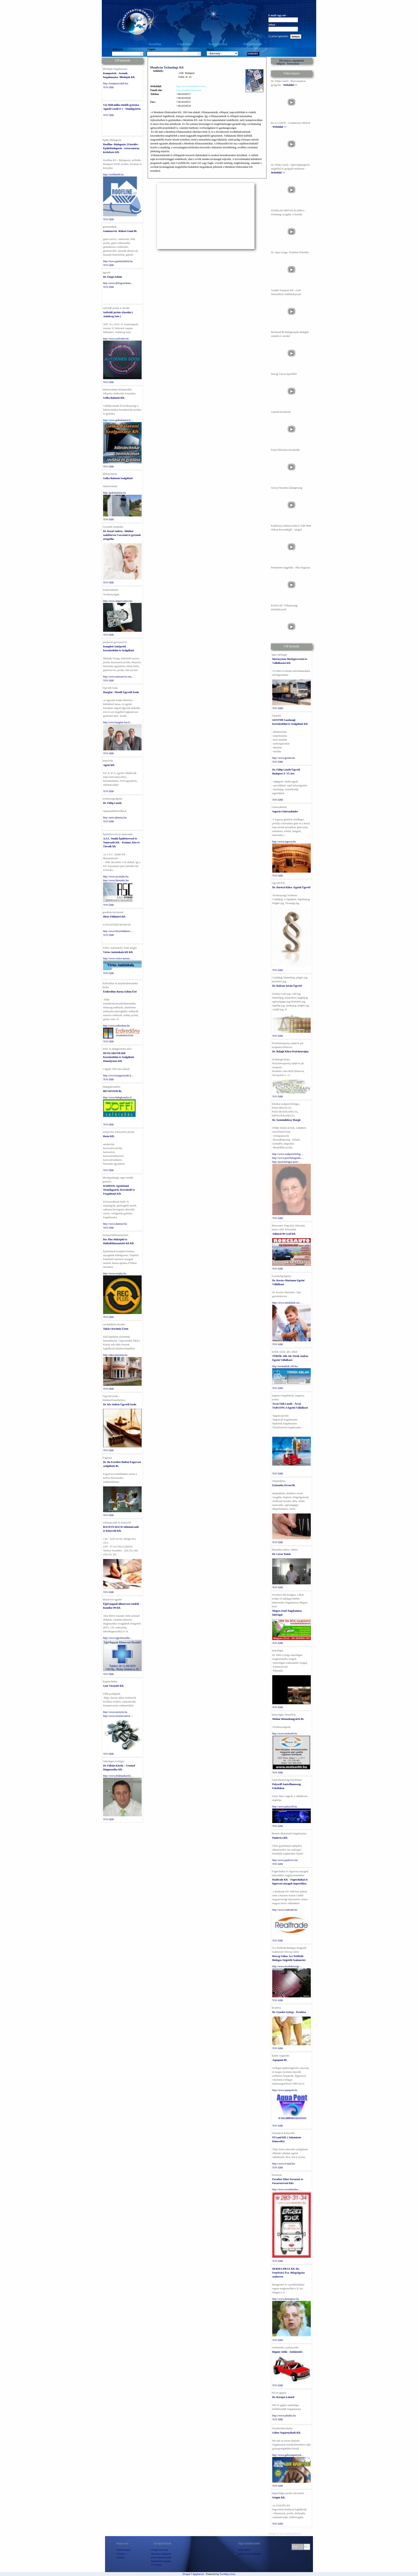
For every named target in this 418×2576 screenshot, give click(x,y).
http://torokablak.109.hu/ (285, 1366)
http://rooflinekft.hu (113, 174)
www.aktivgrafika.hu (290, 2533)
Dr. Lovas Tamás (281, 1554)
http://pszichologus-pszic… (286, 1161)
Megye (210, 49)
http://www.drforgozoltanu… (118, 283)
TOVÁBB (108, 87)
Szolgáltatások (217, 44)
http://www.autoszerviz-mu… (118, 676)
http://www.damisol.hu (115, 1223)
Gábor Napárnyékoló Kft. (286, 2432)
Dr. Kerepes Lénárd (283, 2397)
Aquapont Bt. (279, 2060)
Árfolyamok (293, 63)
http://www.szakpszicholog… (287, 1154)
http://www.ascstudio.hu (115, 876)
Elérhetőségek (252, 44)
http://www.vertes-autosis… (117, 958)
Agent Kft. (109, 765)
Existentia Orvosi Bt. (283, 1485)
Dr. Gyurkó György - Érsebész (289, 2012)
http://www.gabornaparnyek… (288, 2455)
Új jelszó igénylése (278, 36)
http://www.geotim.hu (283, 757)
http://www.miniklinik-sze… (287, 1302)
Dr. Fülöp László (112, 803)
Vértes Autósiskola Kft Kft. (118, 952)
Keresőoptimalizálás (161, 2557)
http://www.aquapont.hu (284, 2090)
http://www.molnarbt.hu (284, 1733)
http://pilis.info (312, 2547)
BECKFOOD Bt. (112, 1091)
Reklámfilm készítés (161, 2561)
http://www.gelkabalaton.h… (118, 420)
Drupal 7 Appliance (193, 2574)
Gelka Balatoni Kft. (114, 397)
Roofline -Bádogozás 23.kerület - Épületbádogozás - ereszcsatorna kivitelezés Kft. (121, 148)
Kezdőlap (155, 44)
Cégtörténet (184, 44)
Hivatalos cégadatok (291, 60)
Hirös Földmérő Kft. (114, 916)
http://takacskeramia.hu (115, 1355)
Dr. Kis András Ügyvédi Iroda (119, 1404)
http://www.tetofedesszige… (287, 1966)
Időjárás (281, 63)
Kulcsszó (118, 49)
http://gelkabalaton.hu (114, 492)
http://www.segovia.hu (284, 841)
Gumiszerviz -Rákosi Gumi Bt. (120, 231)
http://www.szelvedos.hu (116, 338)
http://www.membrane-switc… (192, 86)
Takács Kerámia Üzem (115, 1328)
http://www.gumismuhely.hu (118, 261)
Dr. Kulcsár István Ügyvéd (287, 985)
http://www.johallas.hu (284, 2415)
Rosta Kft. (109, 1136)
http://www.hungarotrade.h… (118, 1075)
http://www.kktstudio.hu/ (116, 880)
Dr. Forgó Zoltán (112, 276)
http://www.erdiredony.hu (116, 1025)
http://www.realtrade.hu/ (285, 1909)
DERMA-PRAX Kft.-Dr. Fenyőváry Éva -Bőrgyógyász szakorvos (288, 2272)
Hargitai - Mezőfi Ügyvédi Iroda (121, 692)
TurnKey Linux (227, 2574)
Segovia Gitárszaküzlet (285, 811)
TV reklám (156, 2564)
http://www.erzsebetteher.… (286, 2189)
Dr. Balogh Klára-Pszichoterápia (290, 1051)
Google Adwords (159, 2549)
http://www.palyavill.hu (284, 1806)
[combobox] (128, 53)
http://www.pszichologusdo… (287, 1157)
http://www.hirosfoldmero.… (118, 931)
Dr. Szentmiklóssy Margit (286, 1119)
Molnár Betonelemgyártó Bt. (288, 1719)
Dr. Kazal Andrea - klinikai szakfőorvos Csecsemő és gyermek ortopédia (122, 535)
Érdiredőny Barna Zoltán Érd (119, 991)
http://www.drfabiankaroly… (118, 1775)
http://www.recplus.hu (114, 1273)
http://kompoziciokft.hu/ (115, 83)
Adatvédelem (244, 2549)
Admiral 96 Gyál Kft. (284, 1233)
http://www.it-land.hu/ (283, 2163)
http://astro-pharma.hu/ (115, 817)
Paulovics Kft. (280, 1837)
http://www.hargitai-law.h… (117, 722)
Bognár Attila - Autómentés (287, 2351)
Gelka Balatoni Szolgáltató (118, 478)
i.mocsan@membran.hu (188, 90)
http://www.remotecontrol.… (118, 1715)
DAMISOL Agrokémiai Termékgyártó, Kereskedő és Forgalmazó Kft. (119, 1189)
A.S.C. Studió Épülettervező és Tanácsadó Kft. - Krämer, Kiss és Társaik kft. (121, 842)
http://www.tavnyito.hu (115, 1712)
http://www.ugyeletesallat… (117, 1637)
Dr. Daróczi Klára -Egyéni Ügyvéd (291, 887)
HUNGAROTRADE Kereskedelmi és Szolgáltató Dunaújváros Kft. (118, 1057)
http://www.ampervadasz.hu (117, 600)
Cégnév (151, 49)
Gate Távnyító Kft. (113, 1685)
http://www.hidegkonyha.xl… (118, 1097)
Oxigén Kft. (278, 2497)
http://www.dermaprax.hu (285, 2298)
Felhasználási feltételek (249, 2553)
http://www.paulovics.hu (285, 1860)
